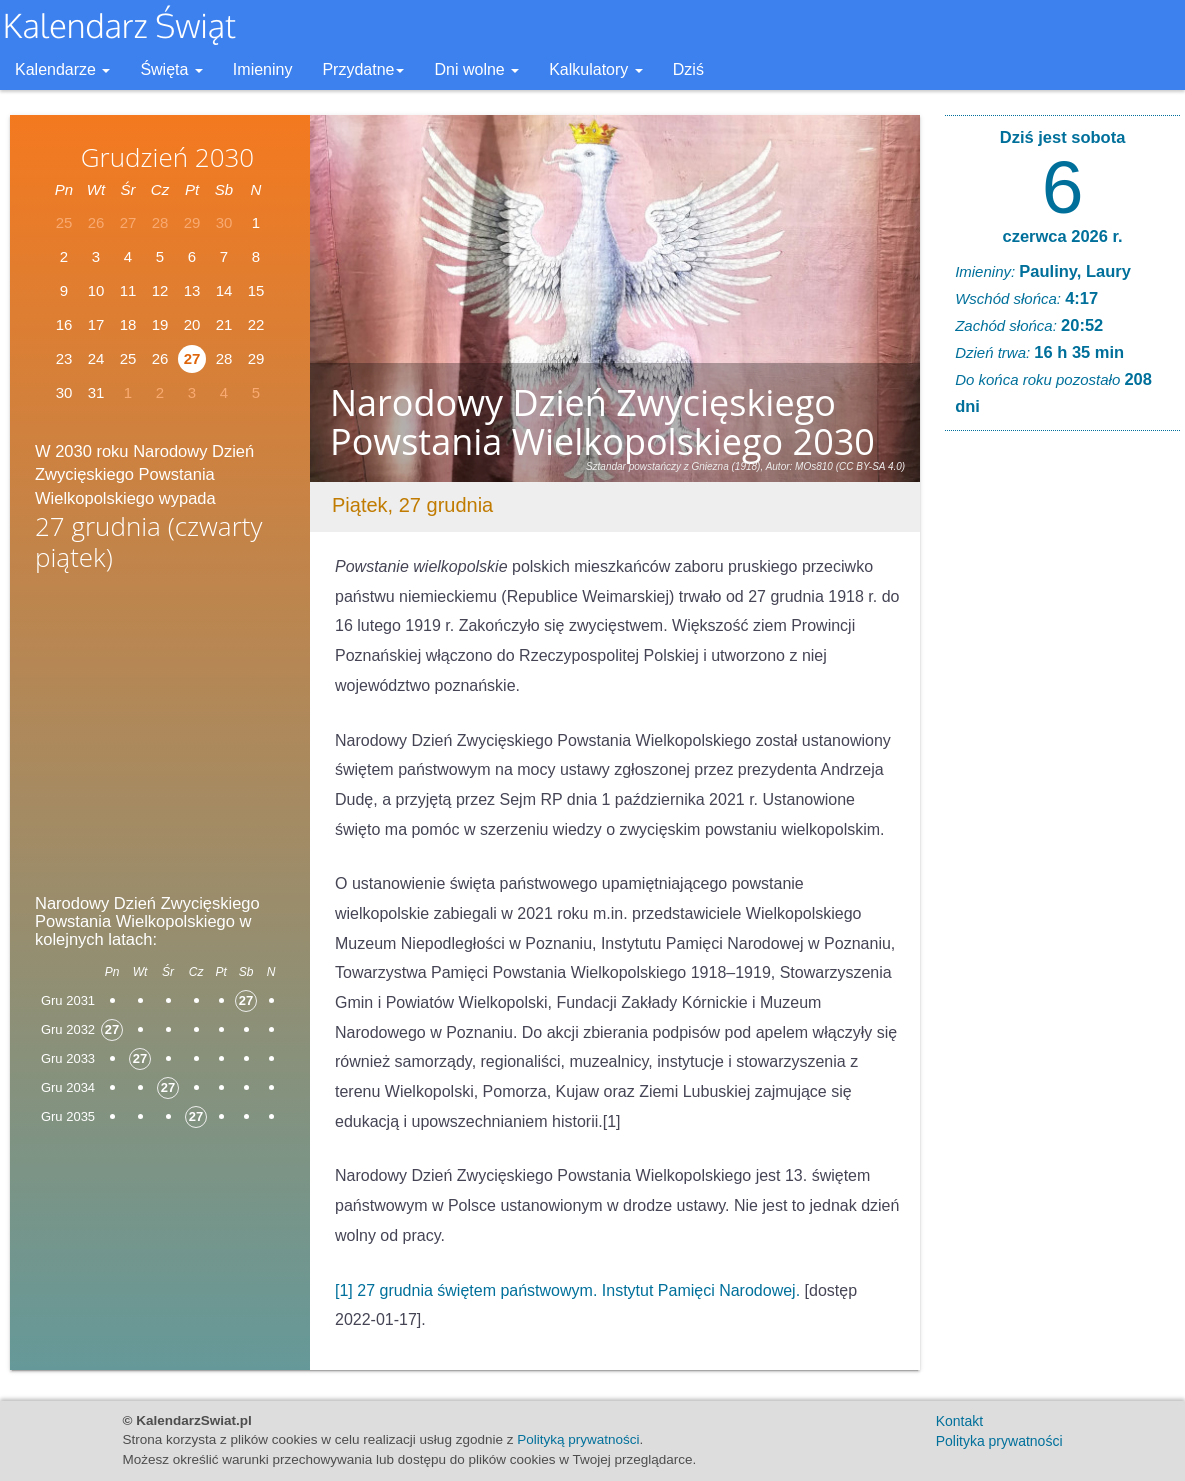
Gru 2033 (68, 1058)
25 (128, 358)
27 (192, 358)
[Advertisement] (160, 738)
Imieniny (263, 69)
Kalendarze (62, 69)
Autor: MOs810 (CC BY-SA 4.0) (836, 466)
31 (96, 392)
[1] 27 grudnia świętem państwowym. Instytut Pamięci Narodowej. (567, 1290)
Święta (171, 69)
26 (160, 358)
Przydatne (363, 69)
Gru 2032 (68, 1029)
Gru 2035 (68, 1116)
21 (224, 324)
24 (96, 358)
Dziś (688, 69)
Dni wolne (476, 69)
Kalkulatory (596, 69)
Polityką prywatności (578, 1439)
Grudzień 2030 (167, 157)
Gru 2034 (68, 1087)
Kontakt (959, 1421)
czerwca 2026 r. (1062, 236)
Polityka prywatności (999, 1441)
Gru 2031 (68, 1000)
